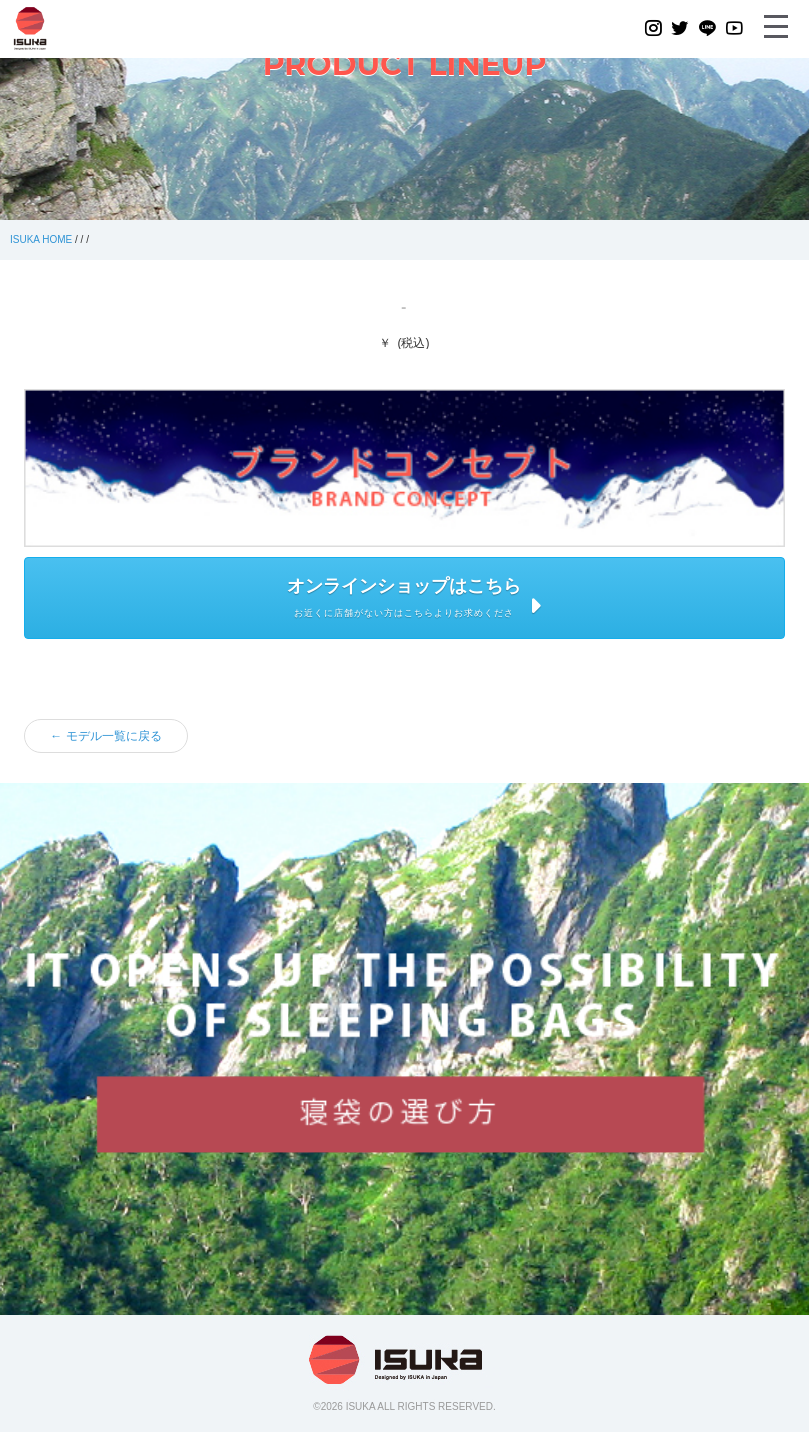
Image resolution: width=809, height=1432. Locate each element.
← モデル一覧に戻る (105, 736)
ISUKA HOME (41, 239)
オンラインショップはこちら (404, 586)
